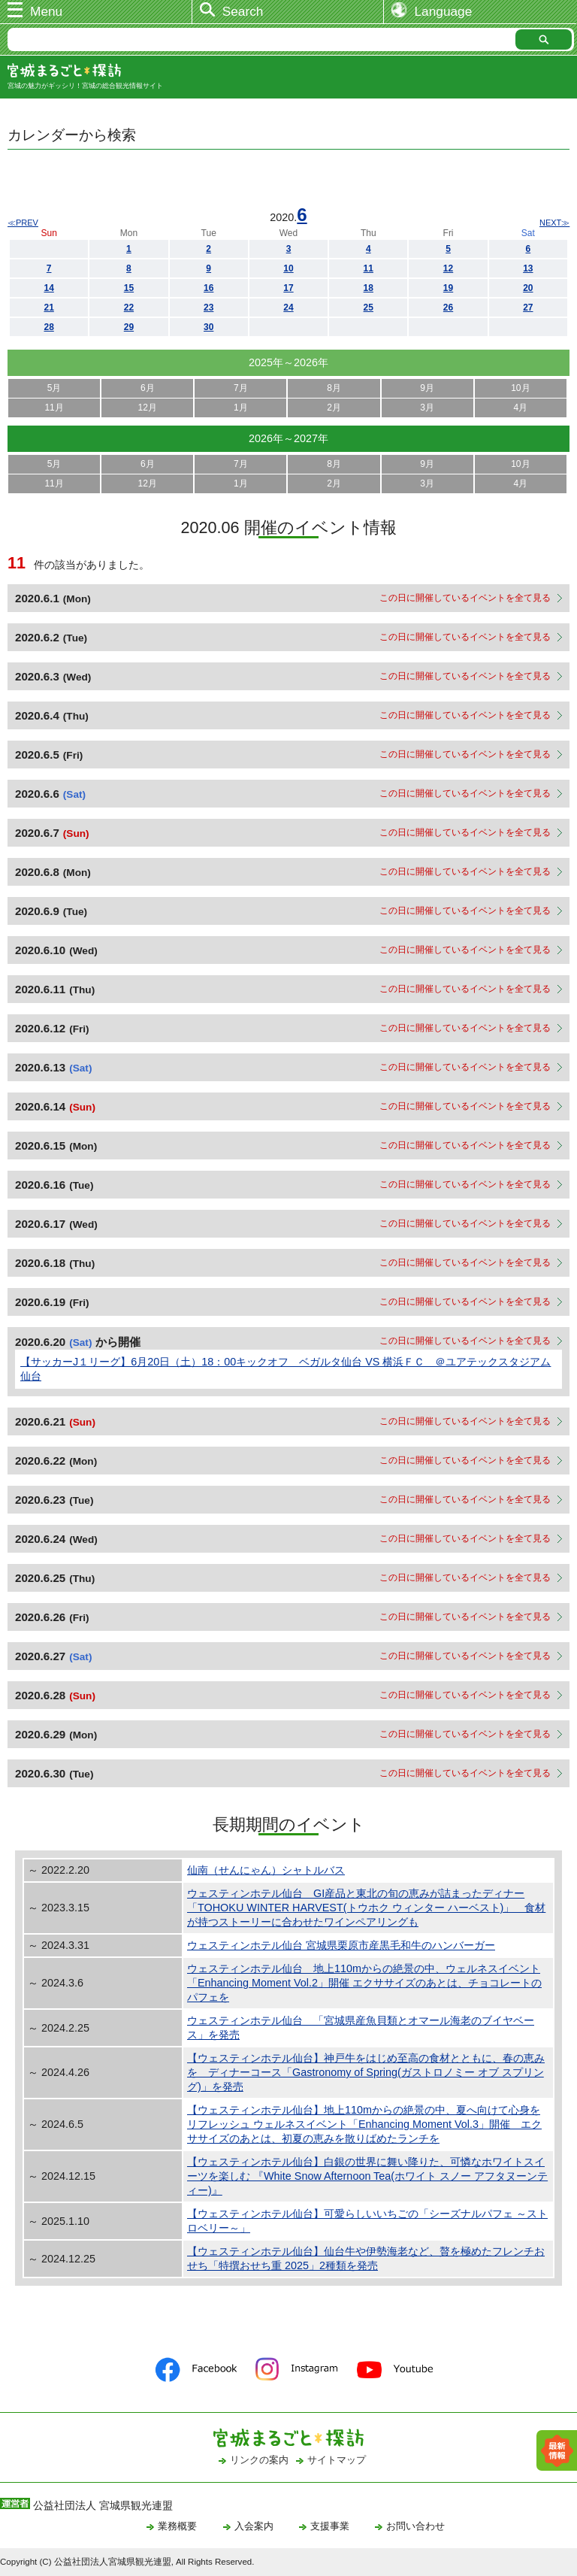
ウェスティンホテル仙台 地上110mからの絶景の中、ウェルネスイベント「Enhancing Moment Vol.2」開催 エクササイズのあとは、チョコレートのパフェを (364, 1982)
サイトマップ (336, 2459)
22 (129, 307)
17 (288, 288)
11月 (53, 407)
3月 (427, 407)
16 (208, 288)
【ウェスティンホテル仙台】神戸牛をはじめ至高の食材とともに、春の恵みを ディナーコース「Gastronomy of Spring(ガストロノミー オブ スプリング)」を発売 (366, 2072)
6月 (147, 388)
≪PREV (23, 222)
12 (448, 268)
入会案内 (253, 2526)
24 (288, 307)
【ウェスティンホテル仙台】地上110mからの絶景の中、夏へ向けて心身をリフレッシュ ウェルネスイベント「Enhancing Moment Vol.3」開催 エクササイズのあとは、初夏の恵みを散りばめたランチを (364, 2124)
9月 (427, 388)
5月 (54, 388)
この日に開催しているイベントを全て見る (465, 597)
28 (48, 327)
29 (129, 327)
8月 (334, 388)
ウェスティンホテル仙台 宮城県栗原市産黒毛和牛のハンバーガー (341, 1945)
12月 (147, 407)
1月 (241, 407)
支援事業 (329, 2526)
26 (448, 307)
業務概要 (177, 2526)
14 (48, 288)
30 (208, 327)
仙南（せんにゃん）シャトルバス (266, 1870)
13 (528, 268)
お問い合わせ (415, 2526)
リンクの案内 (259, 2459)
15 (129, 288)
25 (368, 307)
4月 (521, 407)
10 (288, 268)
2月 (334, 407)
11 (368, 268)
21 (48, 307)
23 (208, 307)
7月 (241, 388)
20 (528, 288)
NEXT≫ (554, 222)
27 (528, 307)
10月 (520, 388)
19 (448, 288)
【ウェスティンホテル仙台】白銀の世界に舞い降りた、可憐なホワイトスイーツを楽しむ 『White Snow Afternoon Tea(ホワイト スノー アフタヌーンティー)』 (367, 2176)
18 (368, 288)
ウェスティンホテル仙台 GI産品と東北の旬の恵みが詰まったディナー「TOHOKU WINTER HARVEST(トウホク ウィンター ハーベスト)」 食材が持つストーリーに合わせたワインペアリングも (366, 1907)
